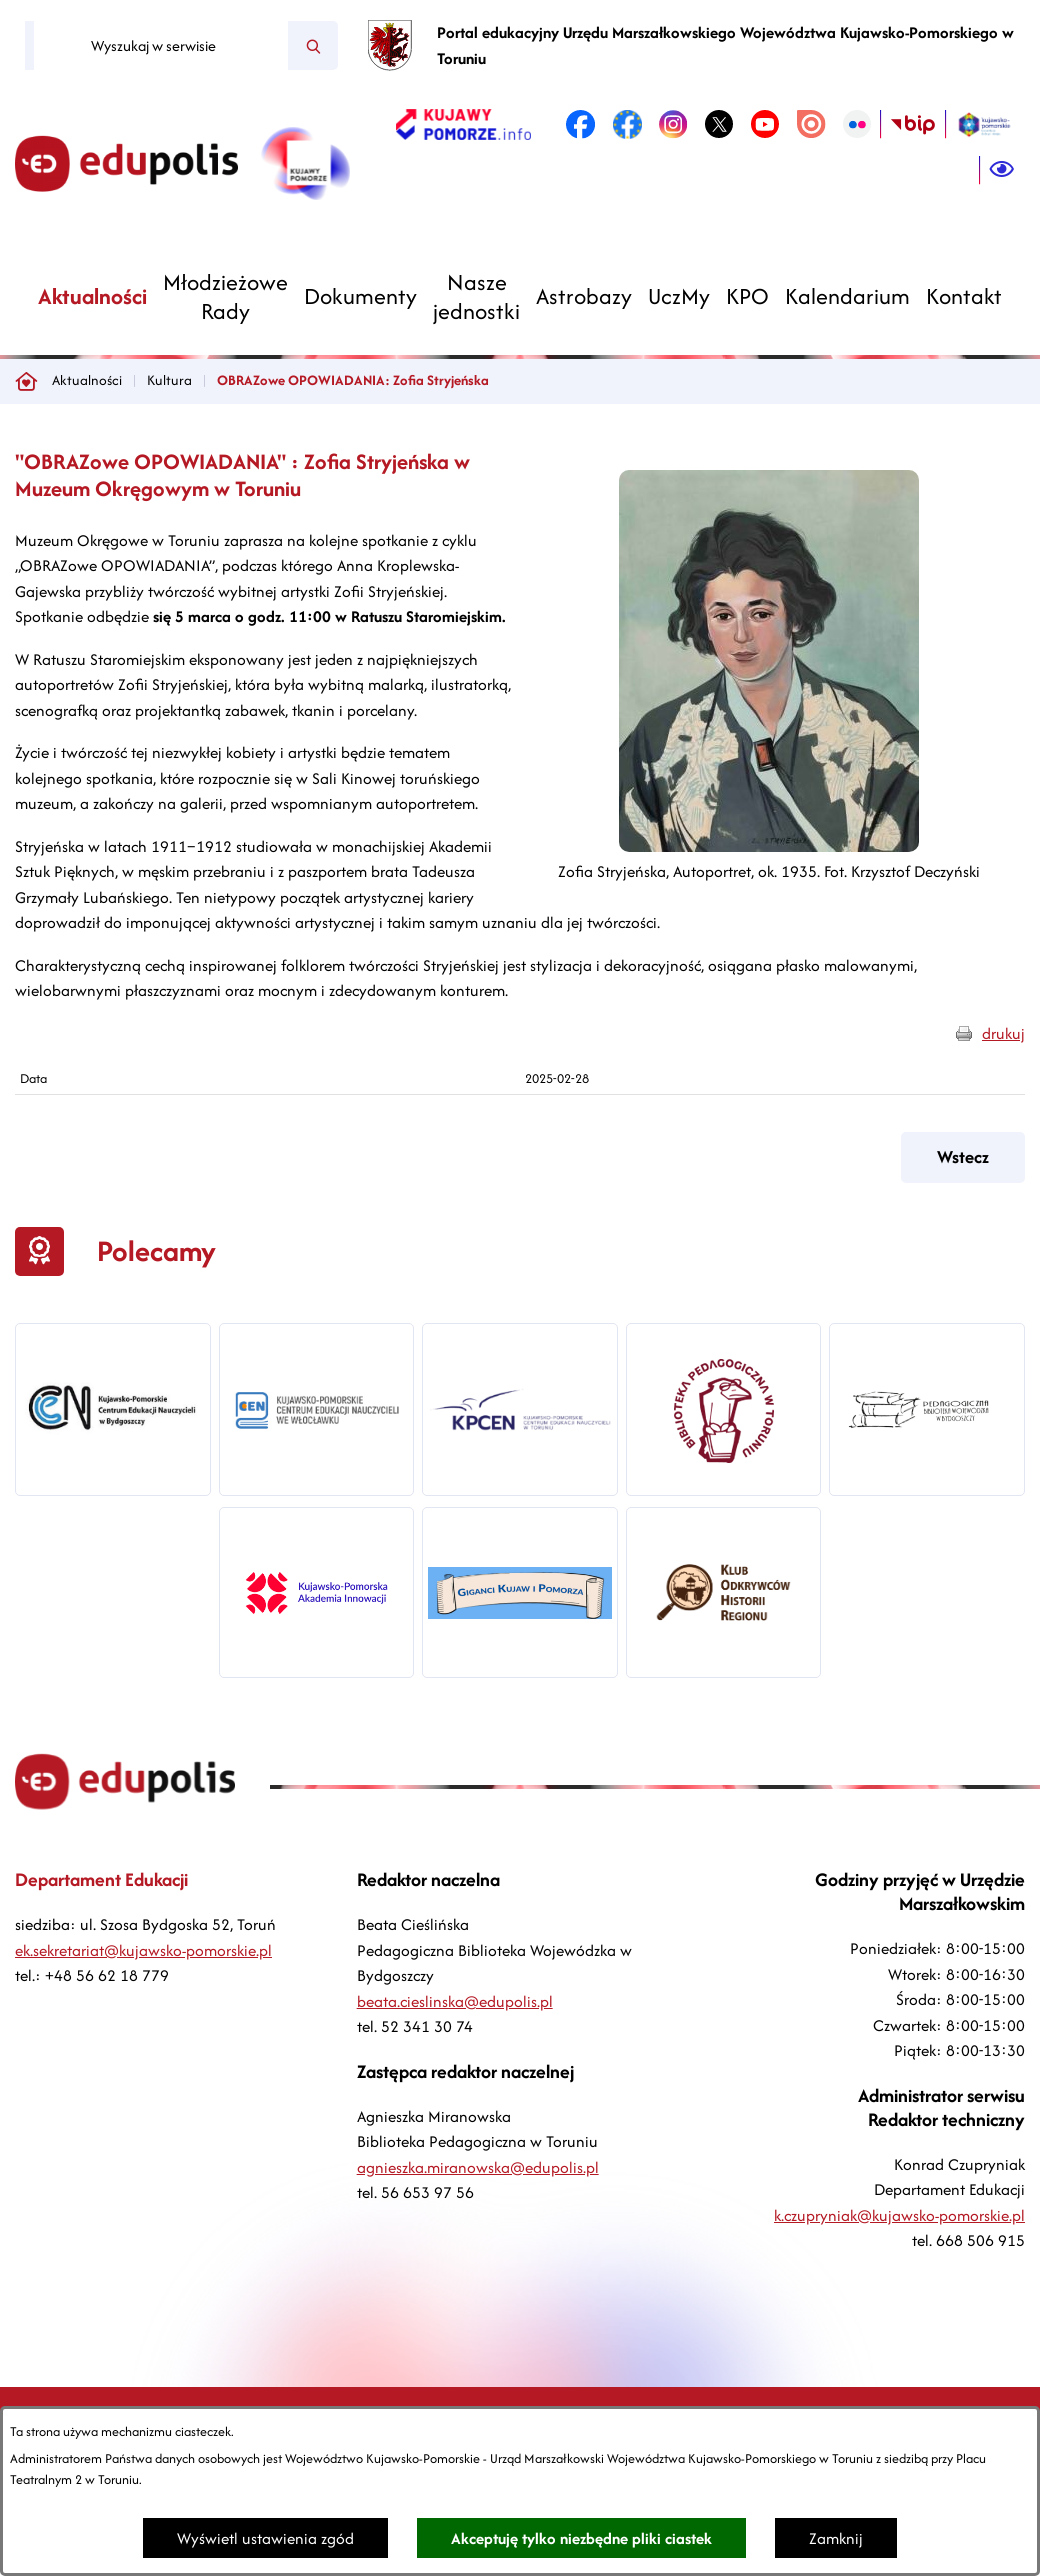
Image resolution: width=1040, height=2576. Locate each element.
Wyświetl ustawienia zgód (265, 2538)
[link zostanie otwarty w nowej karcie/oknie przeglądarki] (463, 124)
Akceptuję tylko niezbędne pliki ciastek (581, 2538)
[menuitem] (92, 296)
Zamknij (836, 2538)
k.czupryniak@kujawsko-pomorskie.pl (899, 2215)
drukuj (1003, 1033)
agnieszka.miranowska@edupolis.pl (478, 2167)
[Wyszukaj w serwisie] (161, 46)
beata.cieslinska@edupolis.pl (455, 2001)
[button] (769, 846)
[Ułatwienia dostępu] (1002, 170)
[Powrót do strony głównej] (26, 381)
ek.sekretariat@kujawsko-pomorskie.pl (143, 1950)
